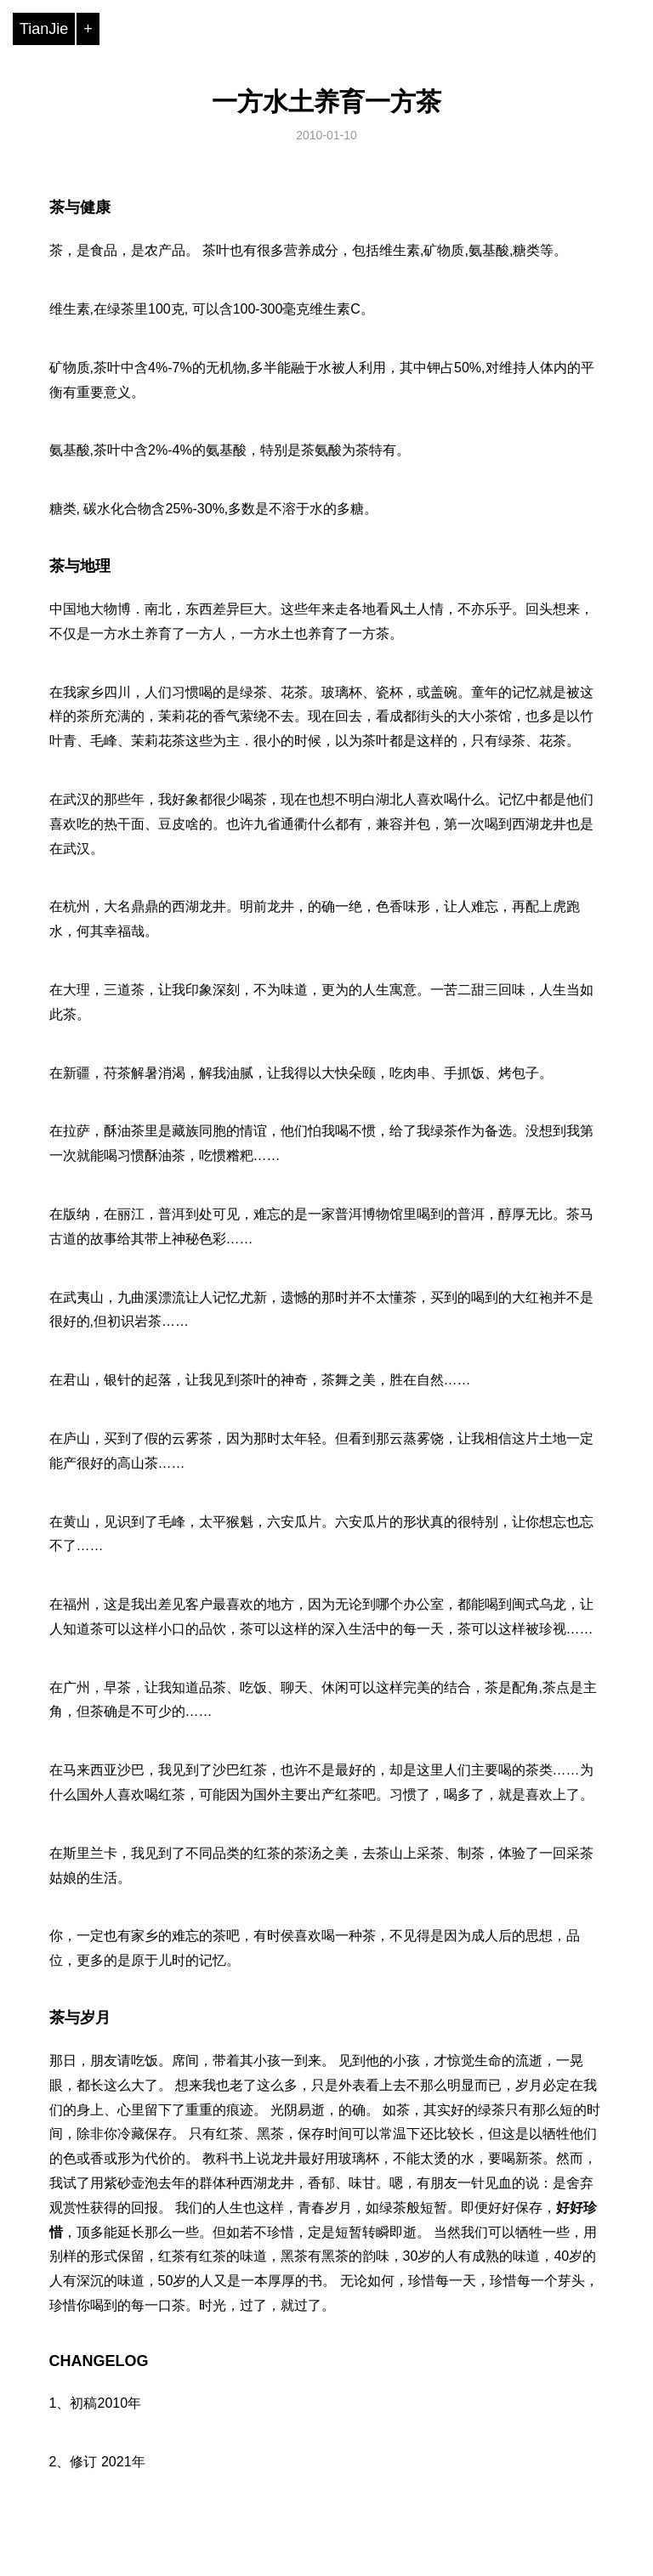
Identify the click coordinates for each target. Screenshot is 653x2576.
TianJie (44, 28)
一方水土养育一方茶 (326, 102)
